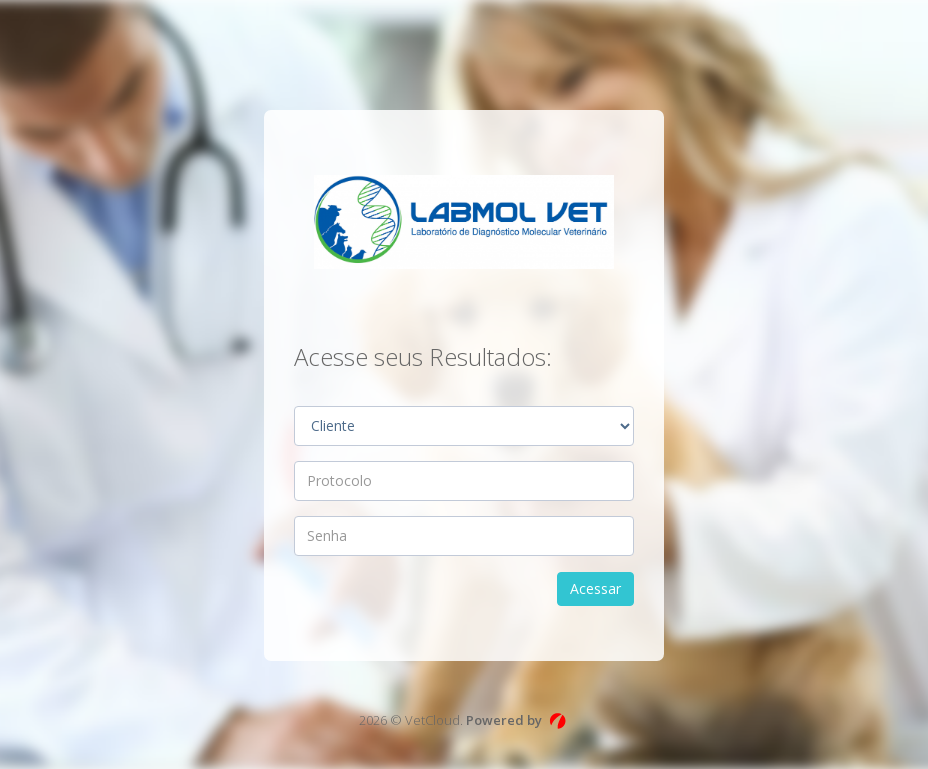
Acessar (595, 588)
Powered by (504, 720)
